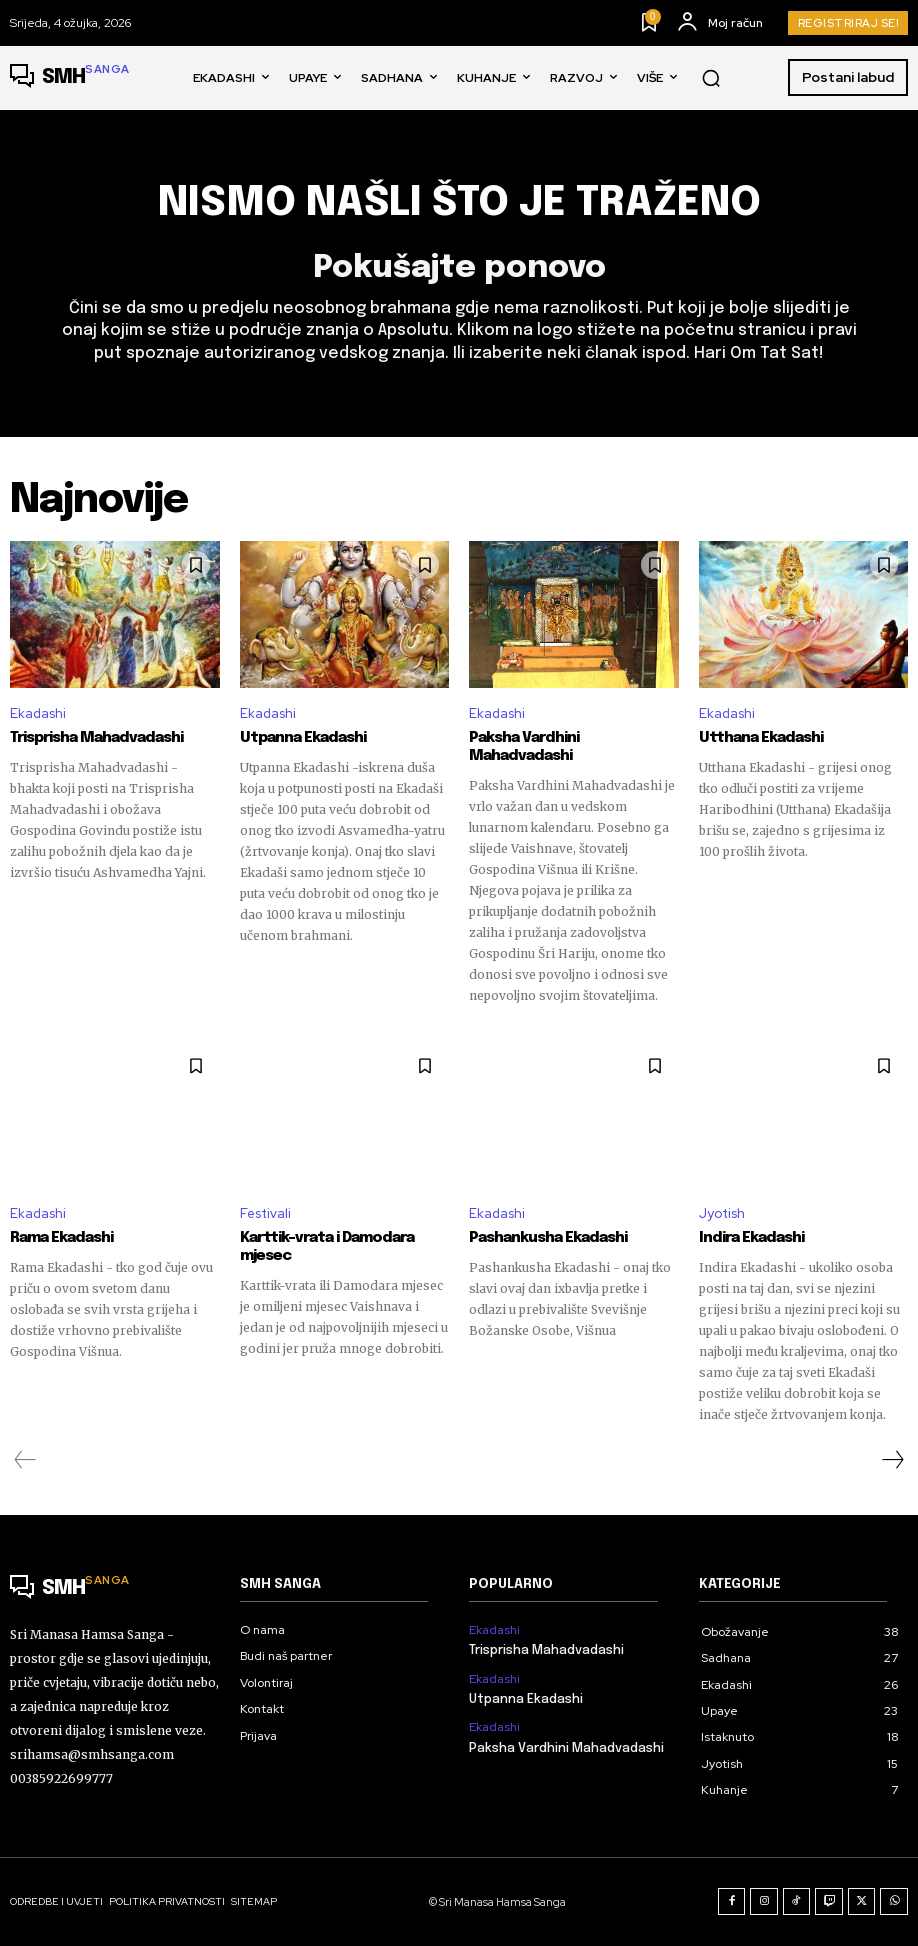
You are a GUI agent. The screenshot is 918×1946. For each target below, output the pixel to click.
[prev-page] (25, 1460)
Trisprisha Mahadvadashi (96, 738)
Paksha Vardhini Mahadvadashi (524, 747)
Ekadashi (38, 713)
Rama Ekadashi (61, 1238)
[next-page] (892, 1460)
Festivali (265, 1213)
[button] (711, 78)
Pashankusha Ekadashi (548, 1238)
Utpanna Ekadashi (303, 738)
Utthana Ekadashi (761, 738)
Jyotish (722, 1213)
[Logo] (70, 78)
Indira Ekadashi (751, 1238)
